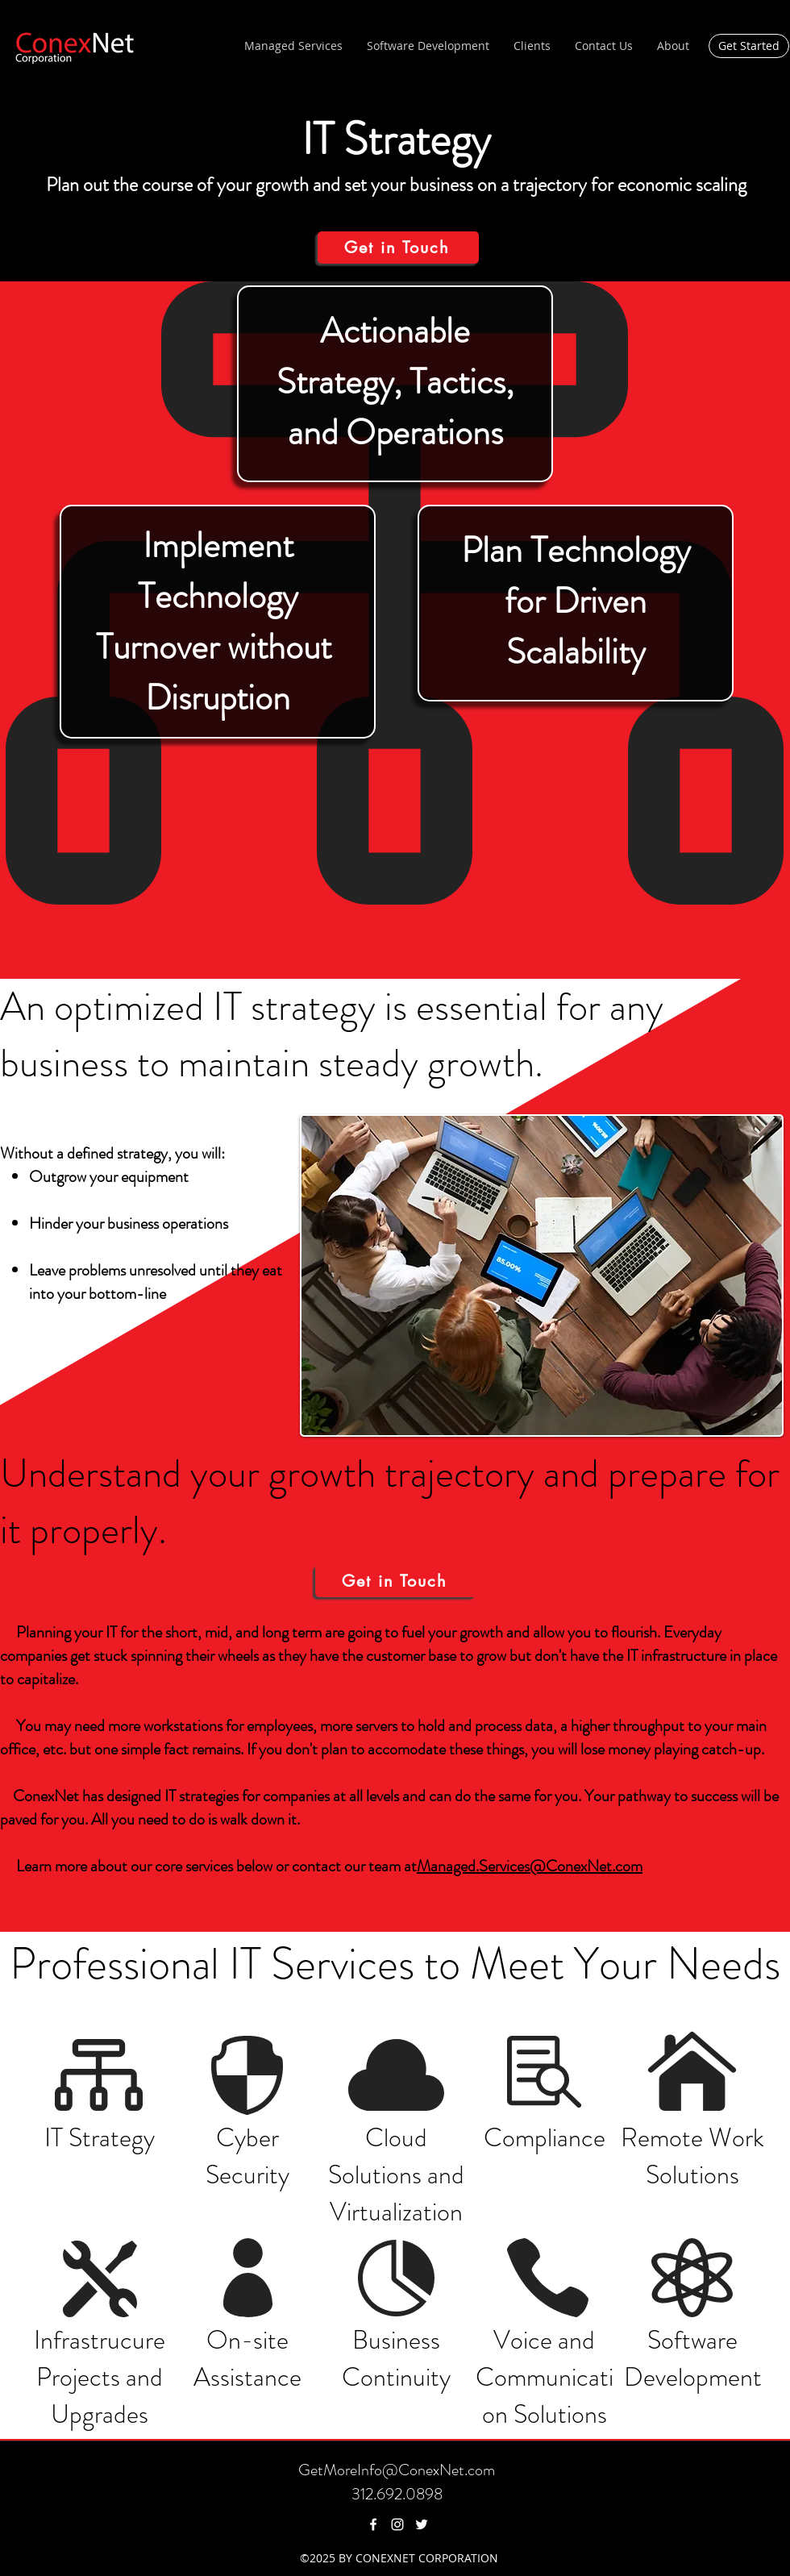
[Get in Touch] (398, 247)
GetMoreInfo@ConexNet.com (396, 2470)
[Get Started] (749, 46)
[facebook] (373, 2524)
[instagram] (397, 2524)
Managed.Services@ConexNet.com (529, 1866)
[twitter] (422, 2524)
